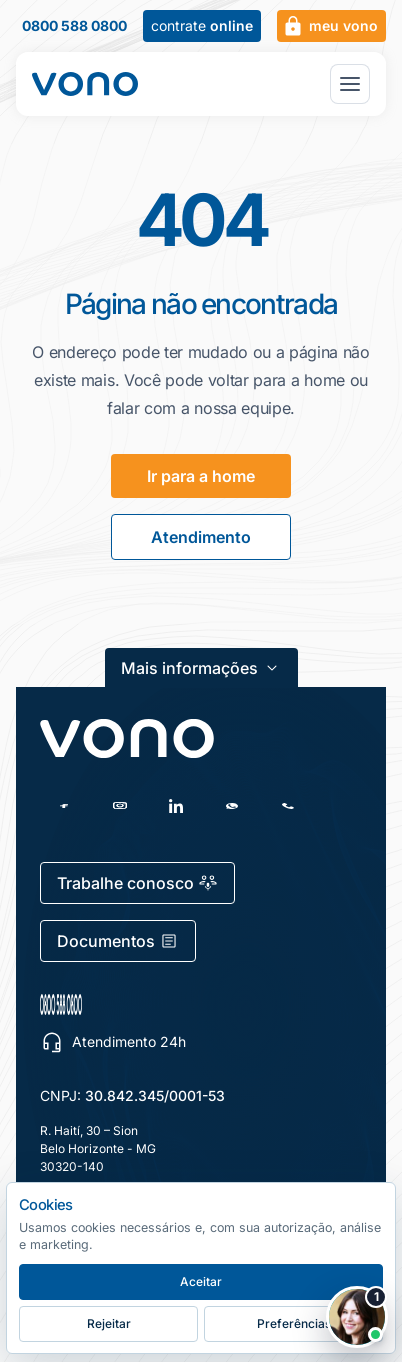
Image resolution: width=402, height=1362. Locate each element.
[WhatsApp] (232, 806)
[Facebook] (64, 806)
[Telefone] (288, 806)
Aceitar (201, 1281)
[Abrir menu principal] (350, 84)
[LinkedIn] (176, 806)
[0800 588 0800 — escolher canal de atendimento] (155, 1004)
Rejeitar (109, 1323)
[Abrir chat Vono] (357, 1317)
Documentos (118, 941)
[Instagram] (120, 806)
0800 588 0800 (74, 26)
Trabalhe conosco (137, 883)
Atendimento (201, 537)
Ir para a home (201, 476)
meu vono (329, 26)
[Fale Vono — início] (85, 84)
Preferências (294, 1323)
